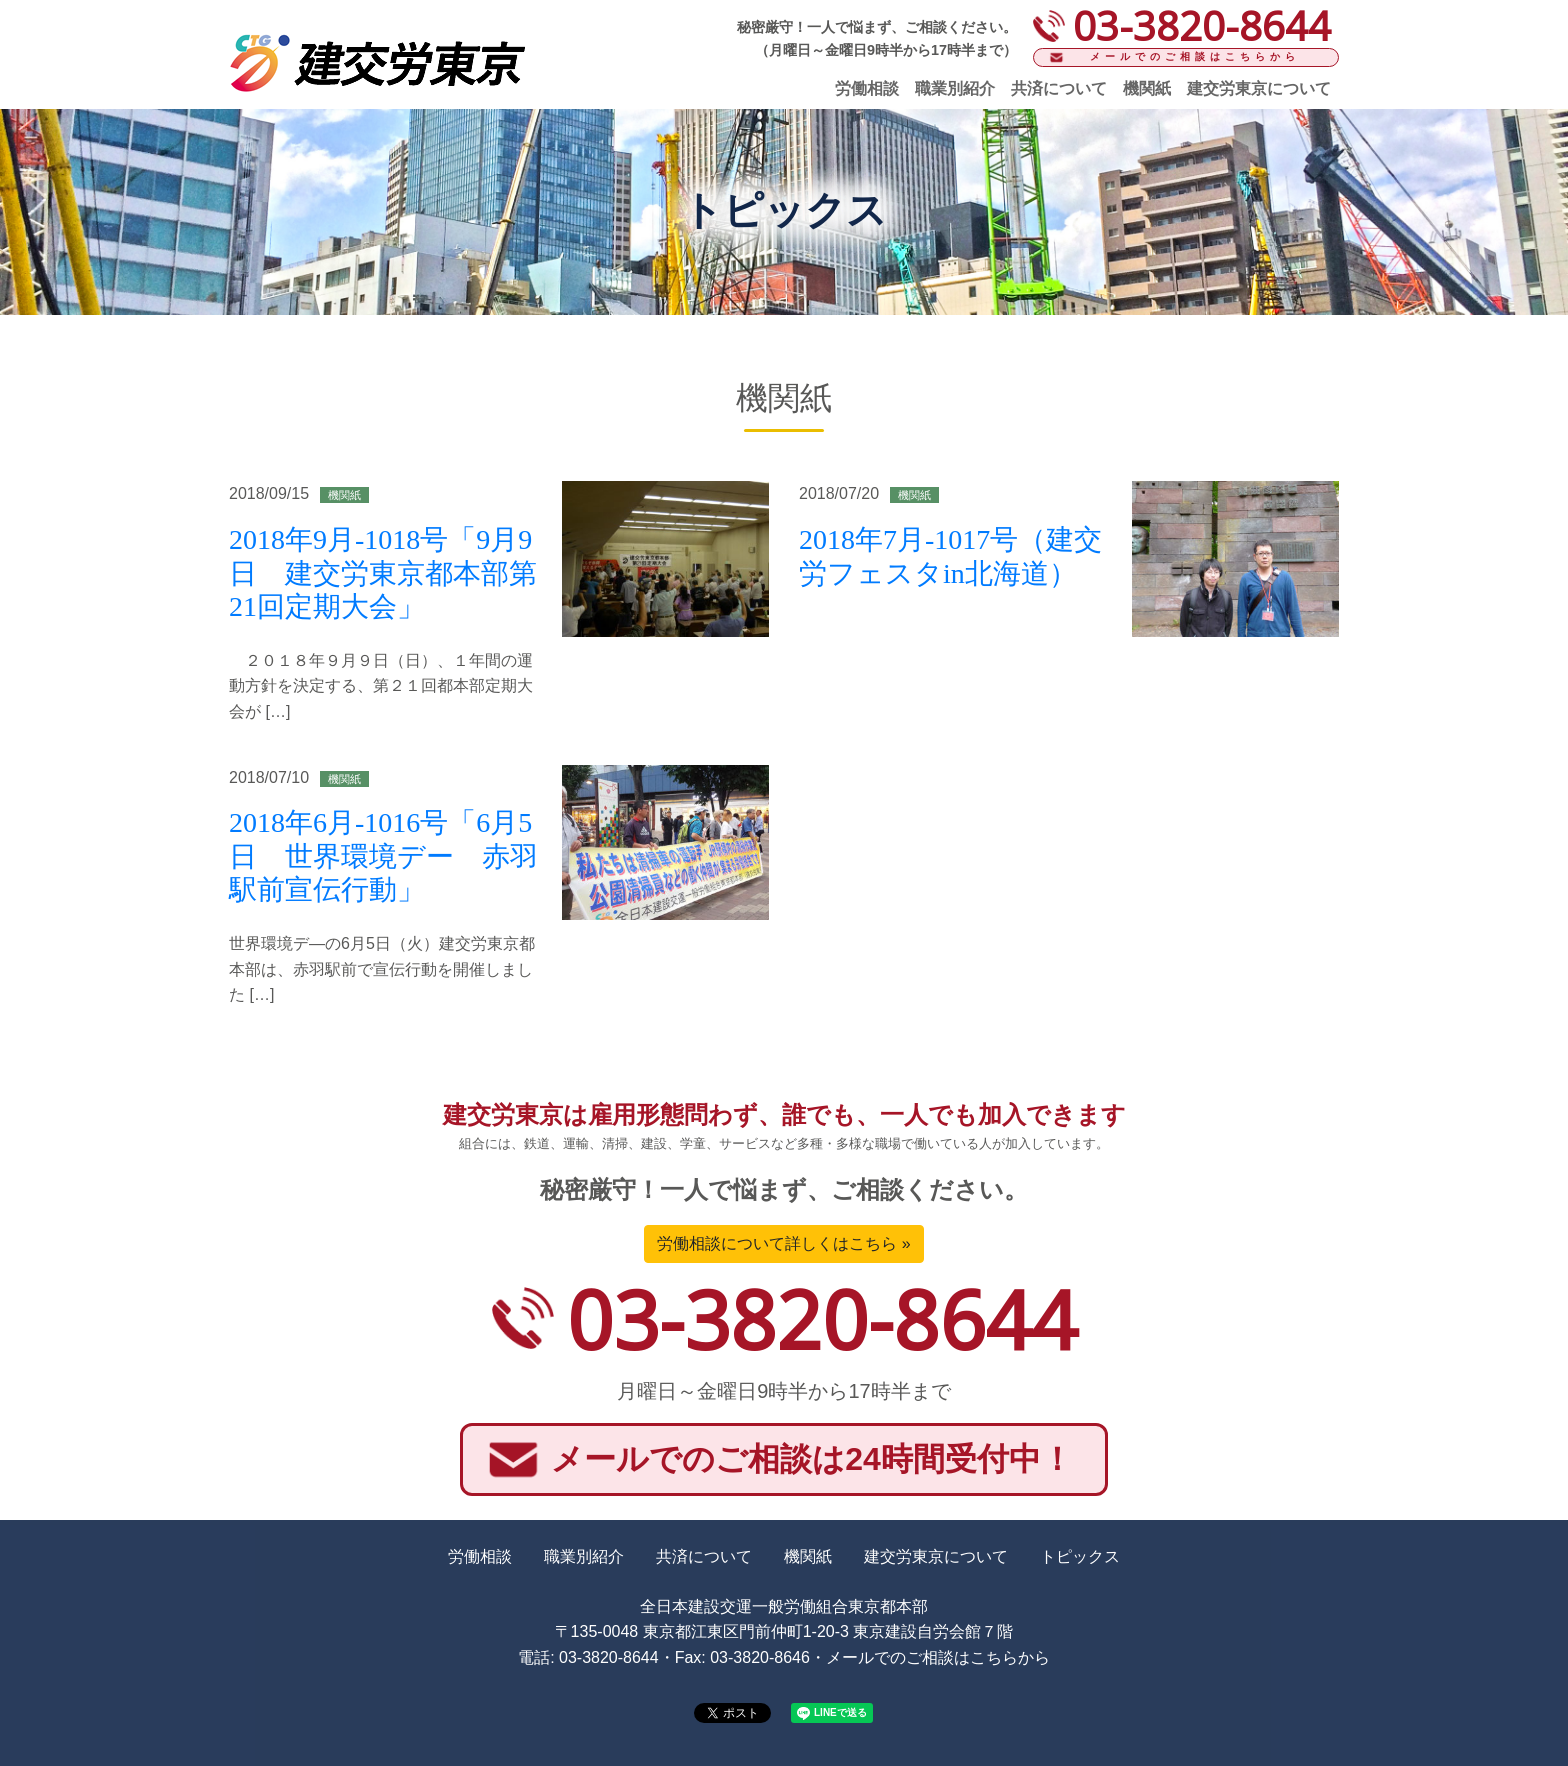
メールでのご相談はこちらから (1195, 56)
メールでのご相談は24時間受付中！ (812, 1459)
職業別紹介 (955, 88)
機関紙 (1147, 88)
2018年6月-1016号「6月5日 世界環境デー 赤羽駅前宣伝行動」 (383, 856)
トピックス (1080, 1556)
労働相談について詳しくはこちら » (783, 1243)
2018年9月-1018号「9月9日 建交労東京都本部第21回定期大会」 (383, 573)
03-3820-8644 (822, 1318)
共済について (1059, 88)
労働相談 (867, 88)
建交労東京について (1259, 88)
